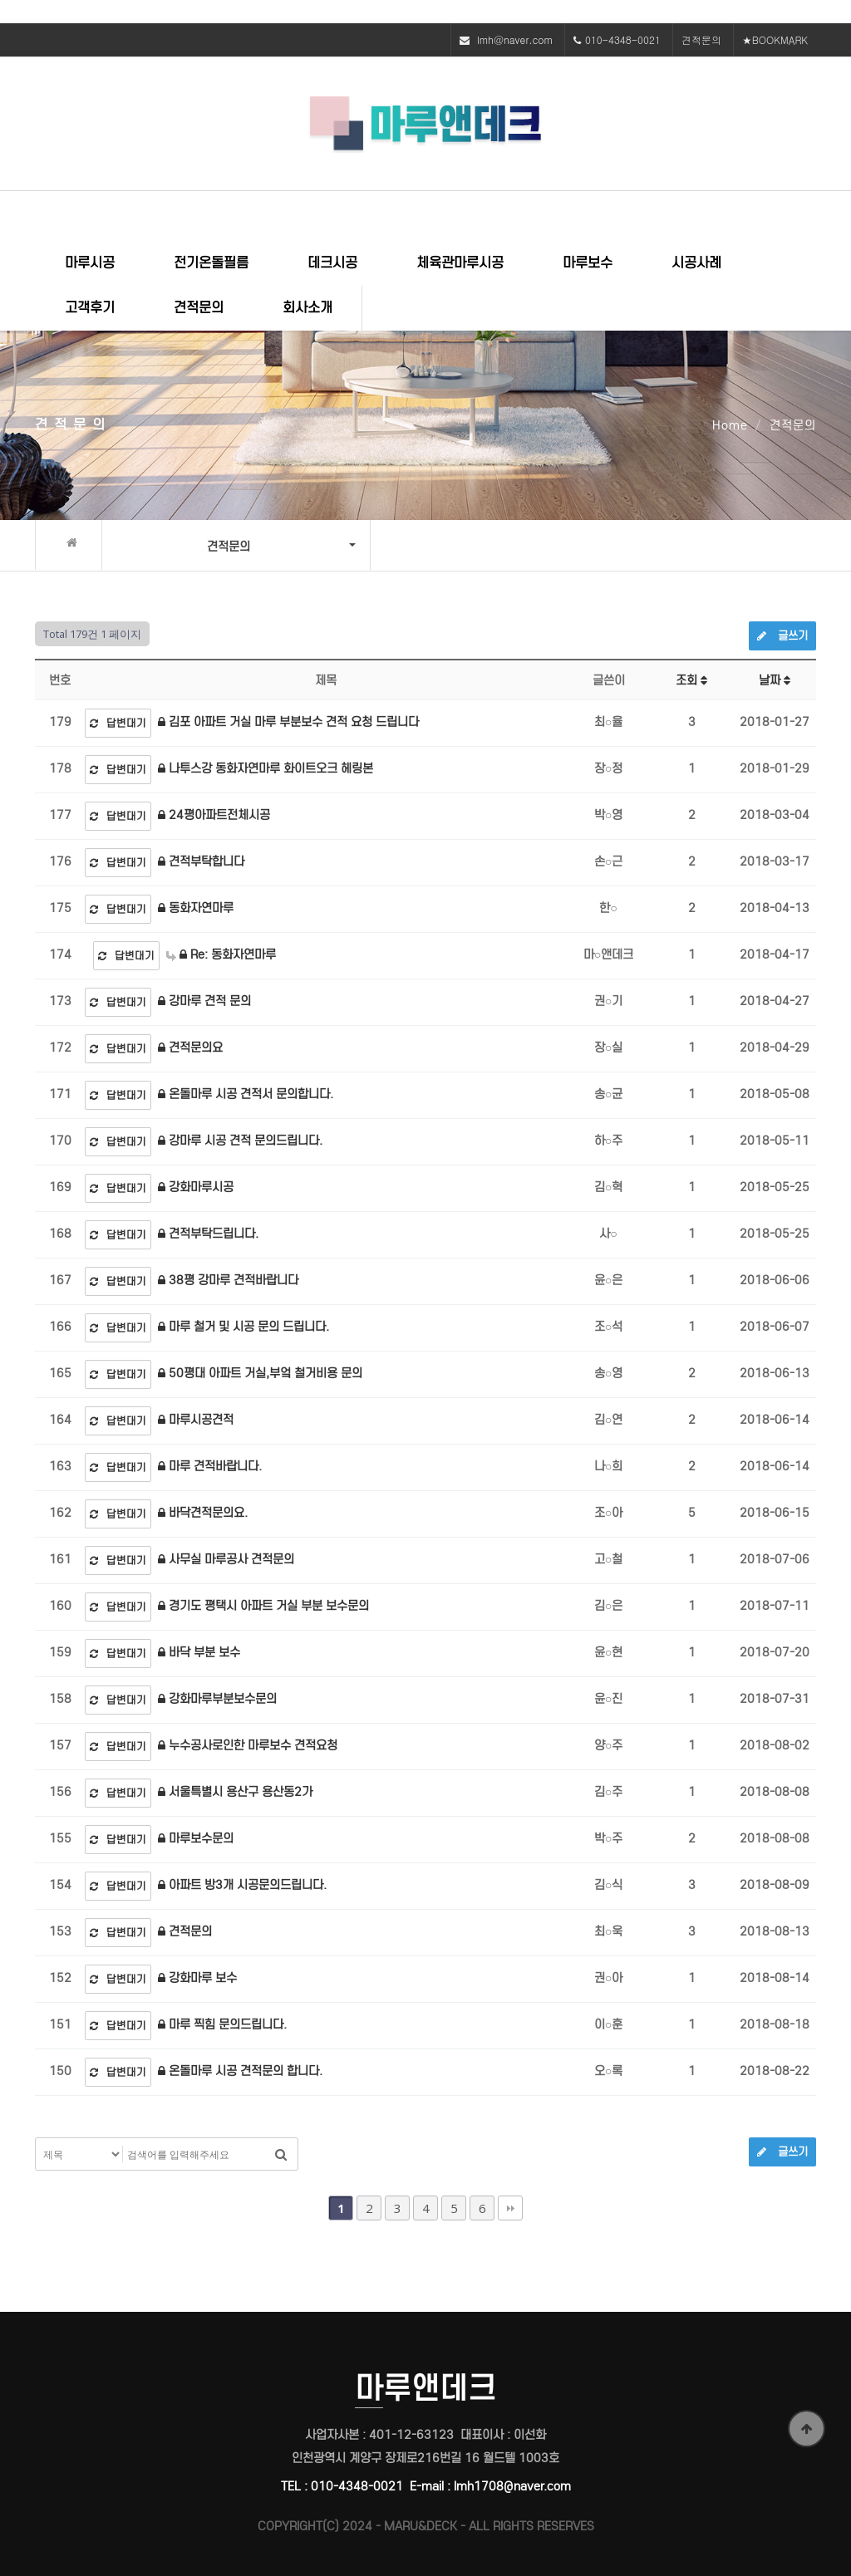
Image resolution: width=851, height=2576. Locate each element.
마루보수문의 (196, 1838)
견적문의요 (190, 1047)
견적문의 (701, 39)
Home (730, 425)
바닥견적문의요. (203, 1512)
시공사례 (696, 263)
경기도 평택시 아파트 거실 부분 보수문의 (263, 1605)
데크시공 (332, 263)
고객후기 (90, 307)
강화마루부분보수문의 (217, 1698)
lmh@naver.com (515, 39)
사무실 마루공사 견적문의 (226, 1559)
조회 (691, 680)
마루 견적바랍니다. (210, 1466)
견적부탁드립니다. (208, 1233)
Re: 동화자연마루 (221, 954)
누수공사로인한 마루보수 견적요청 (247, 1745)
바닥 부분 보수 (199, 1652)
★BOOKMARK (775, 39)
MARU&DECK (420, 2526)
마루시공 (90, 263)
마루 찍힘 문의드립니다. (222, 2024)
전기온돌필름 (211, 263)
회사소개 (307, 307)
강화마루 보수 (197, 1977)
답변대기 (118, 723)
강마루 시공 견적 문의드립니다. (240, 1140)
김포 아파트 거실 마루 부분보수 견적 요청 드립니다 (288, 721)
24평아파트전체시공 (214, 814)
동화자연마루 (196, 907)
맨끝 (510, 2208)
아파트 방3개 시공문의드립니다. (242, 1884)
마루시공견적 (196, 1419)
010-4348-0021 (623, 39)
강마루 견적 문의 (204, 1001)
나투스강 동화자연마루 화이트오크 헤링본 (265, 768)
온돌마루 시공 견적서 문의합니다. (245, 1094)
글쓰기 (782, 636)
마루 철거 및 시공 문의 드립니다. (243, 1326)
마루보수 (587, 263)
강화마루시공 (196, 1187)
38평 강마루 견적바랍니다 (228, 1280)
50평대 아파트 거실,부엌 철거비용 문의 (260, 1373)
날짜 (774, 680)
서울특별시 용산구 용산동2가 (235, 1791)
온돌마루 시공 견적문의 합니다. (240, 2070)
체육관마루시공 (460, 263)
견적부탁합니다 (201, 861)
